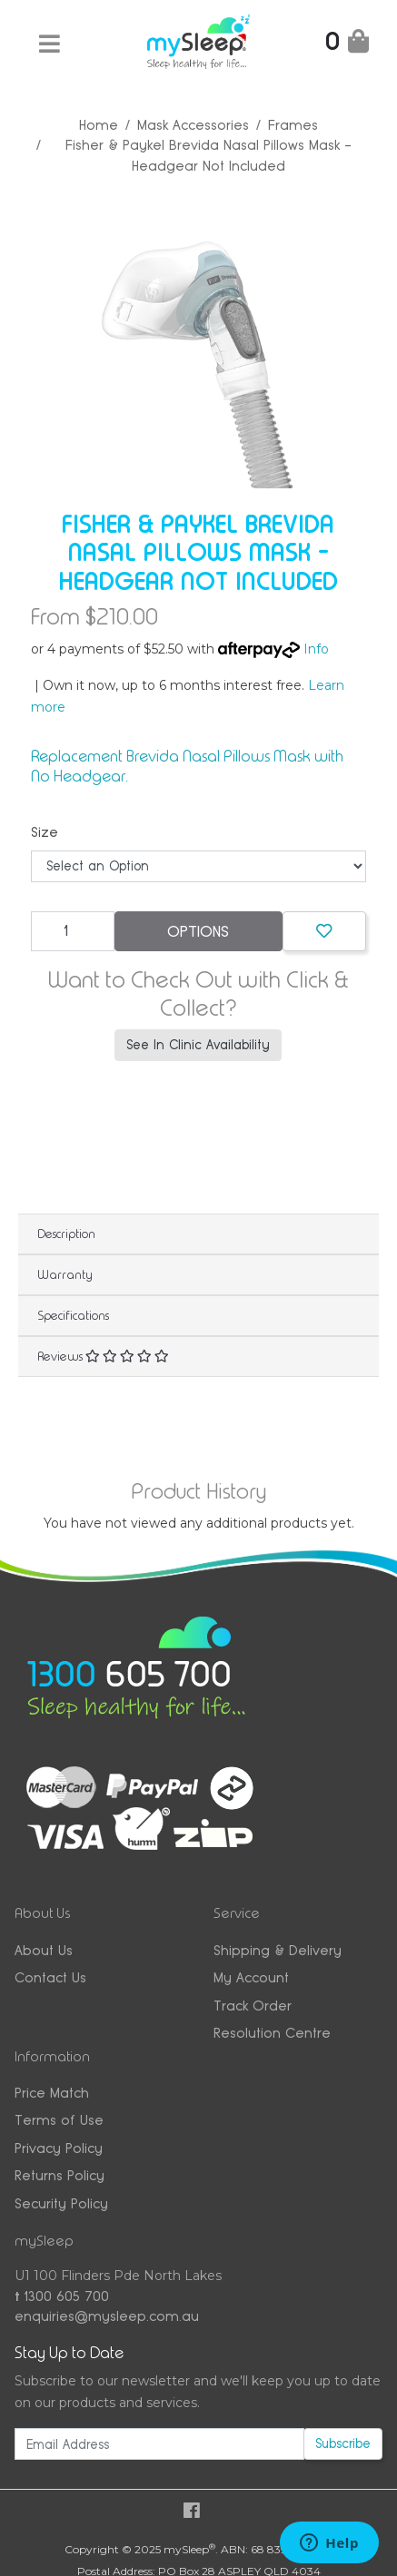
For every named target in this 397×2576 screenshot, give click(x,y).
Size (44, 832)
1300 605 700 (62, 2296)
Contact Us (50, 1977)
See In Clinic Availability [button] (198, 1044)
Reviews (103, 1356)
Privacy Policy (59, 2148)
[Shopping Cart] (347, 45)
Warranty (65, 1274)
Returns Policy (59, 2175)
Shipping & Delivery (277, 1950)
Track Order (252, 2005)
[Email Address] (159, 2444)
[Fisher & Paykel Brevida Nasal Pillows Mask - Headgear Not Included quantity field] (72, 931)
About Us (44, 1950)
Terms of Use (59, 2120)
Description (66, 1233)
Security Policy (61, 2203)
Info (316, 649)
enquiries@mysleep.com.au (107, 2316)
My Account (251, 1977)
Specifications (73, 1315)
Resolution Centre (272, 2032)
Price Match (52, 2092)
